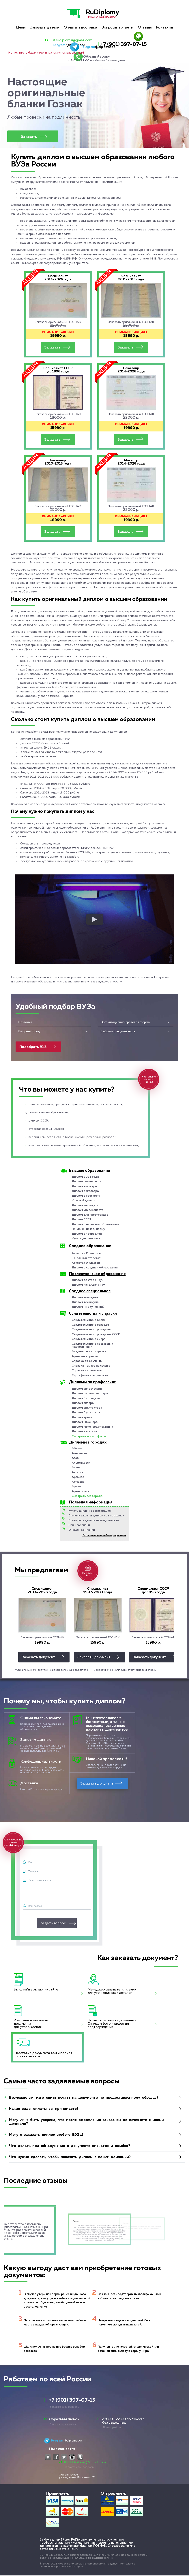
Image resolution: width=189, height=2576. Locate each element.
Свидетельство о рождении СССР (96, 1334)
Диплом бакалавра (85, 1191)
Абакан (77, 1448)
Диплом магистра (84, 1186)
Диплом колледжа (85, 1297)
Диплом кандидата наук (89, 1284)
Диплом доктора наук (87, 1280)
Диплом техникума (85, 1302)
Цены (21, 27)
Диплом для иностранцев (90, 1214)
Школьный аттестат (86, 1258)
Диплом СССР (81, 1219)
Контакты (164, 27)
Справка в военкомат (87, 1370)
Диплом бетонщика (86, 1398)
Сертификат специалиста (90, 1375)
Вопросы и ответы (117, 27)
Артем (76, 1486)
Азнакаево (79, 1453)
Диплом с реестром (86, 1195)
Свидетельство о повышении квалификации (92, 1345)
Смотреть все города (87, 1496)
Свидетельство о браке (89, 1320)
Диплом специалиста (87, 1181)
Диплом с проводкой (87, 1233)
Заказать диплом (44, 27)
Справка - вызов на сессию (91, 1365)
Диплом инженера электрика (92, 1426)
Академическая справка (89, 1351)
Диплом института (85, 1205)
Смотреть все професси (89, 1436)
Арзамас (78, 1477)
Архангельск (81, 1491)
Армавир (78, 1481)
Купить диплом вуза (86, 1238)
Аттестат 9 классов (86, 1263)
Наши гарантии (79, 1525)
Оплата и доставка (80, 27)
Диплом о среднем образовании (95, 1267)
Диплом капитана (84, 1431)
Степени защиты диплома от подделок (96, 1515)
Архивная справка (85, 1356)
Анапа (76, 1467)
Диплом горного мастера (90, 1393)
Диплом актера (83, 1403)
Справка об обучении (87, 1361)
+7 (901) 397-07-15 (123, 44)
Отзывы (145, 27)
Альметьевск (81, 1462)
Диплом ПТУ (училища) (88, 1307)
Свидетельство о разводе (90, 1324)
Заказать (29, 137)
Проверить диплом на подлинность (93, 1520)
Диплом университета (87, 1210)
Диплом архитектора (87, 1407)
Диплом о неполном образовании (95, 1224)
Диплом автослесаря (87, 1388)
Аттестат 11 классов (86, 1253)
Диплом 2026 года (85, 1176)
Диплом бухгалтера (86, 1412)
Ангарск (77, 1472)
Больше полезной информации (104, 1535)
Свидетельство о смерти (89, 1339)
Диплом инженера (85, 1422)
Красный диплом (84, 1200)
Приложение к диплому (88, 1229)
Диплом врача (82, 1417)
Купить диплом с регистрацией (90, 1510)
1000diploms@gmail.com (71, 40)
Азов (75, 1458)
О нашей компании (81, 1529)
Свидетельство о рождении (91, 1329)
